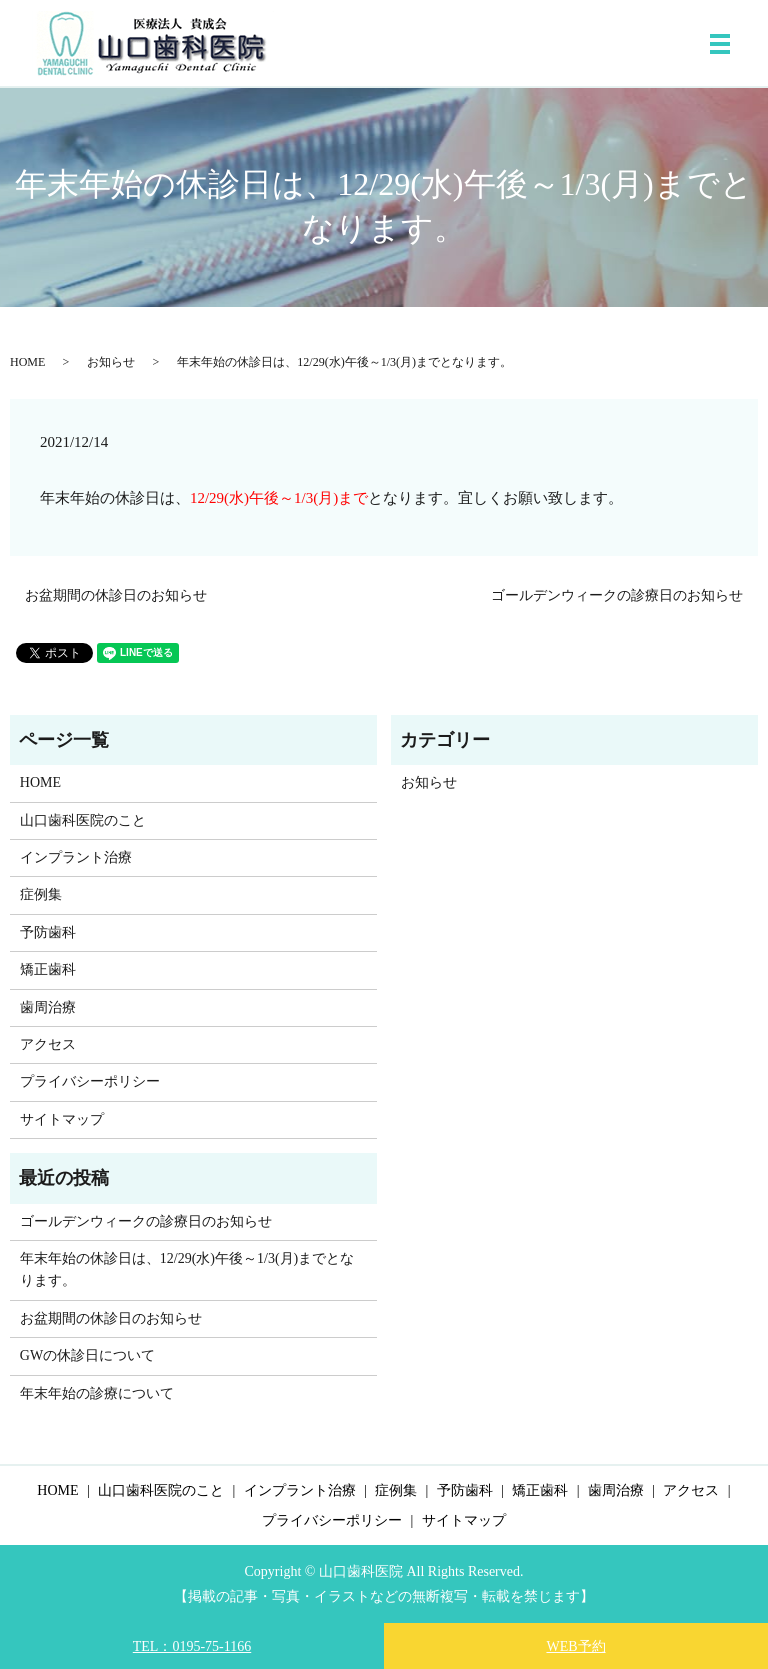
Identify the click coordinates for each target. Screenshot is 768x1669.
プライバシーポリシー (90, 1081)
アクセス (48, 1044)
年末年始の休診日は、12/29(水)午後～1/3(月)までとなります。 (187, 1269)
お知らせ (111, 362)
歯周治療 (48, 1007)
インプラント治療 (76, 857)
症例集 (41, 894)
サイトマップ (62, 1119)
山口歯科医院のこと (83, 820)
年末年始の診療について (97, 1393)
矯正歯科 (48, 969)
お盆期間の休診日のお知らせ (116, 595)
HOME (27, 362)
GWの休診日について (87, 1355)
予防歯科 (48, 932)
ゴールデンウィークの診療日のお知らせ (617, 595)
